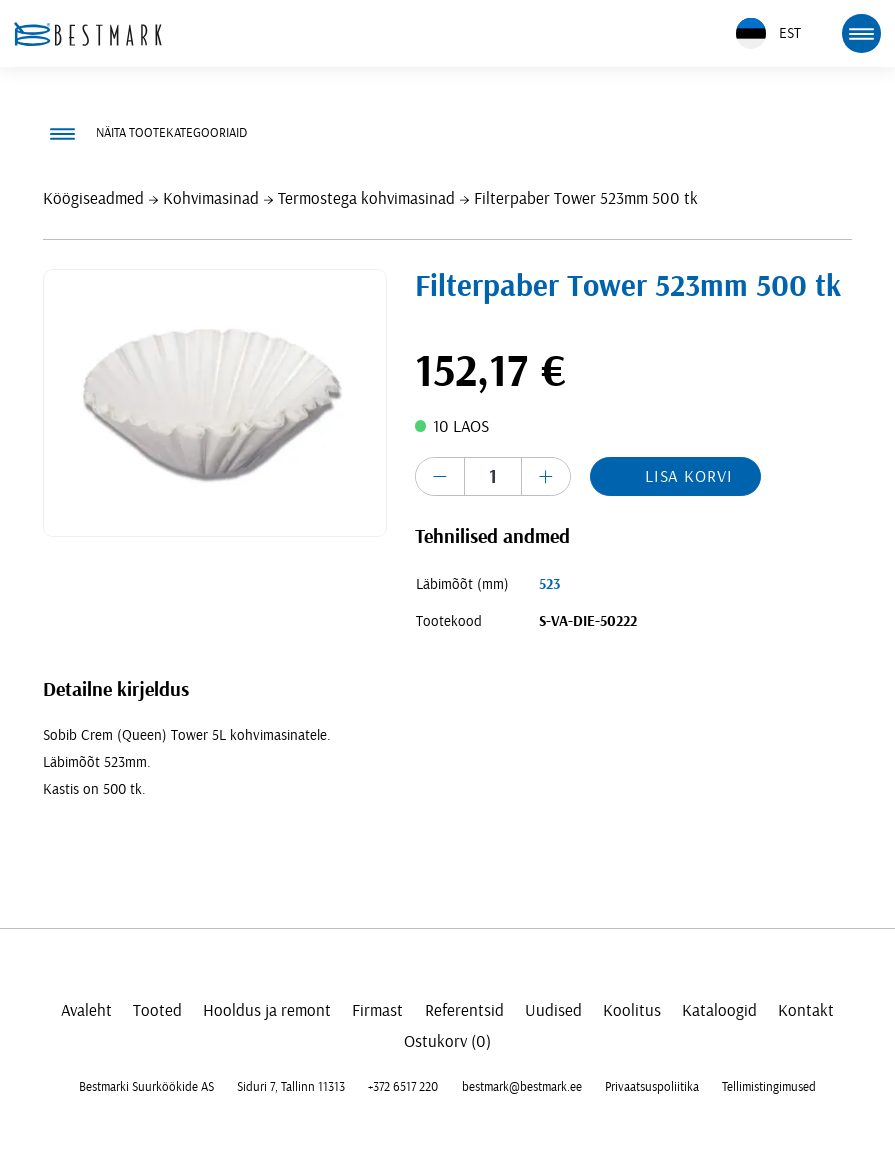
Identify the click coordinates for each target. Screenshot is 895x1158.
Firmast (377, 1010)
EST (768, 33)
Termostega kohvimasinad (366, 198)
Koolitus (632, 1010)
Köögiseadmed (93, 198)
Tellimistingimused (769, 1087)
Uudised (553, 1010)
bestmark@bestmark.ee (522, 1087)
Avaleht (86, 1010)
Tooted (157, 1010)
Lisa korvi (689, 476)
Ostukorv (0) (447, 1041)
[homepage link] (88, 34)
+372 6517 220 (403, 1087)
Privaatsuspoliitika (652, 1087)
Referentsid (464, 1010)
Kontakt (806, 1010)
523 (549, 584)
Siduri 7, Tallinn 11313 (291, 1087)
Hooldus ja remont (267, 1010)
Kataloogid (719, 1010)
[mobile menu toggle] (861, 33)
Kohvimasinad (211, 198)
